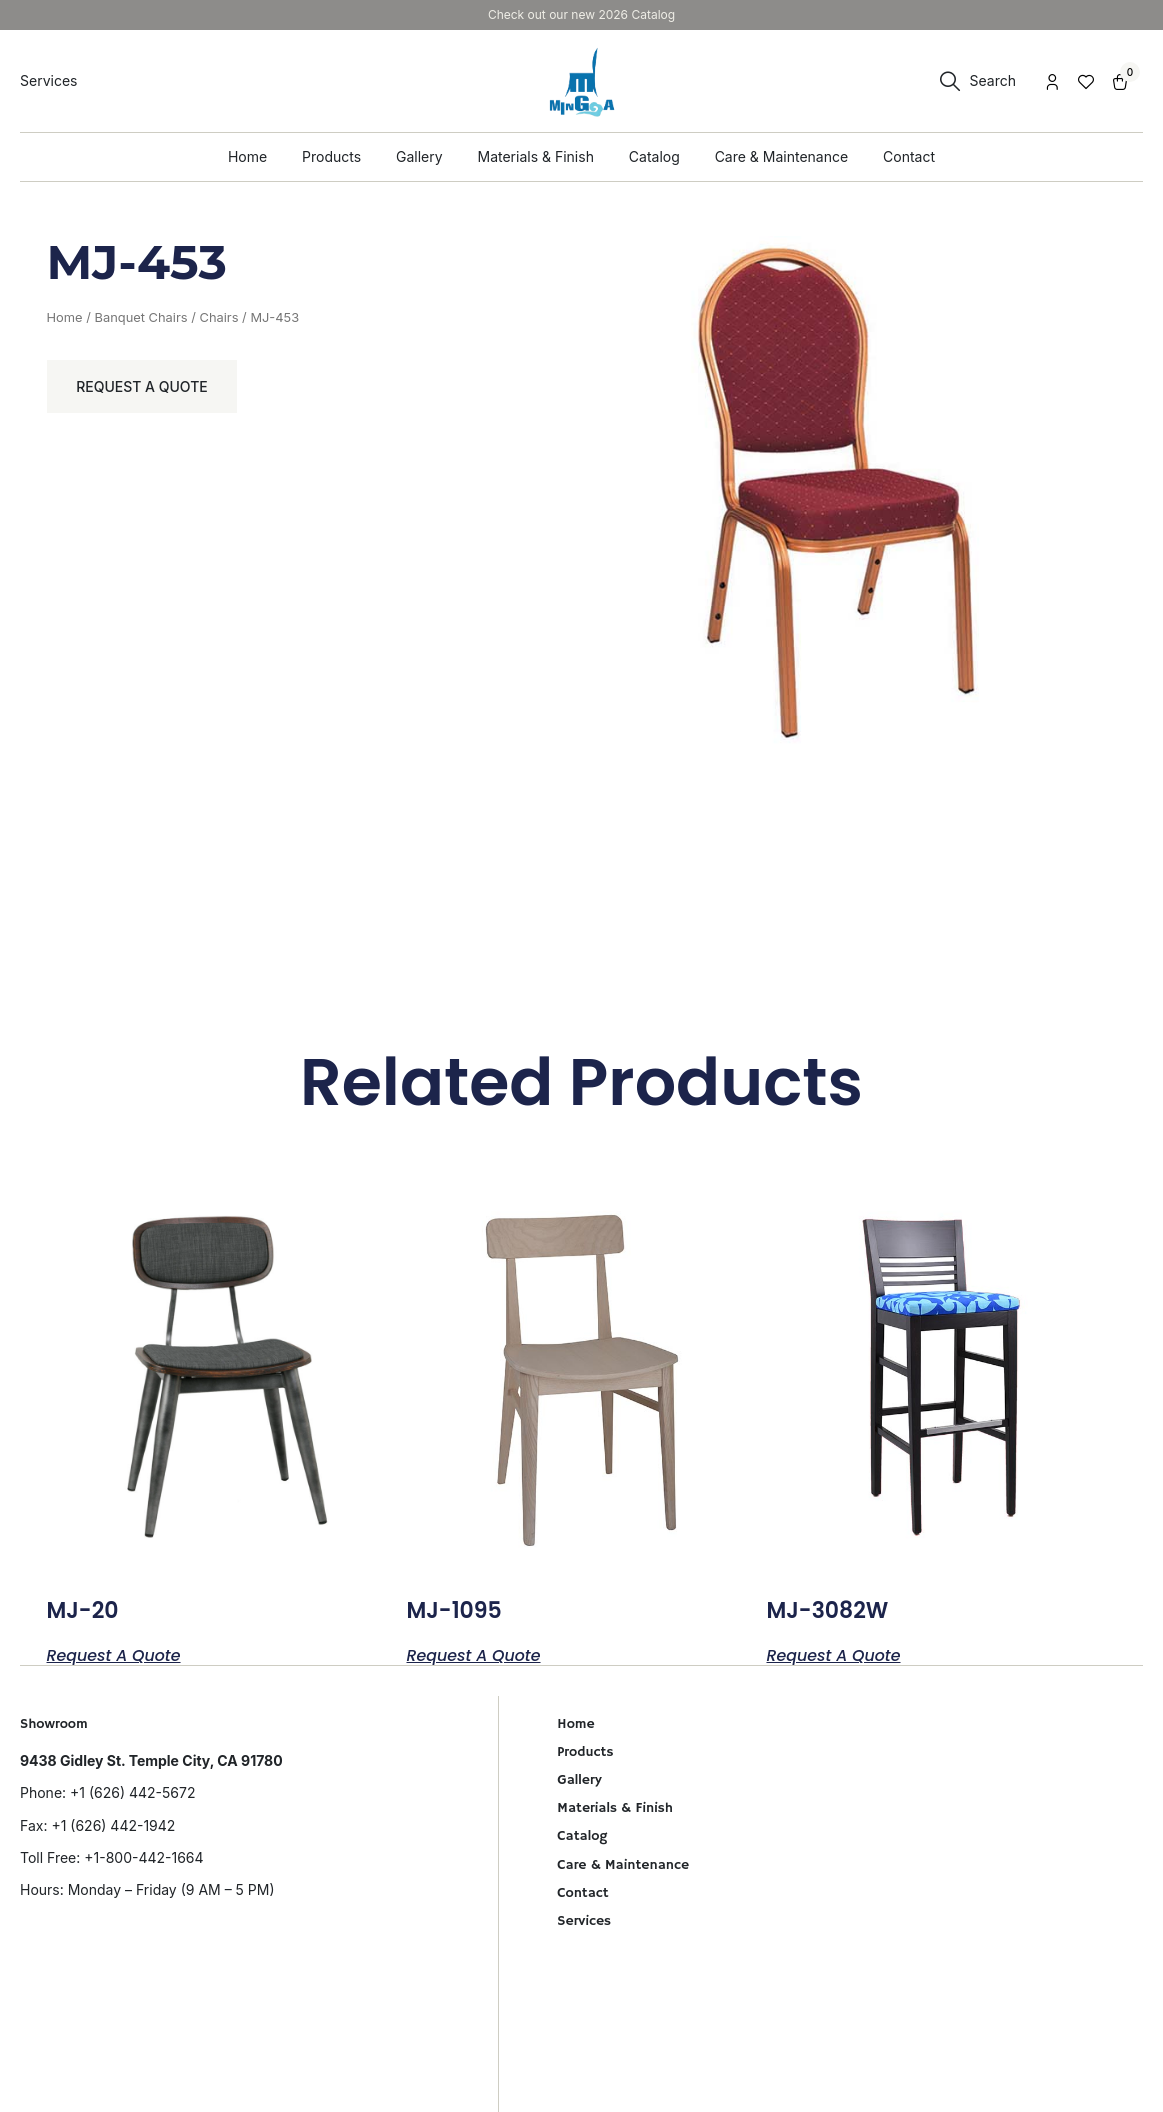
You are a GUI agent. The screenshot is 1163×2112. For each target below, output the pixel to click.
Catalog (582, 1836)
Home (65, 317)
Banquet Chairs (140, 317)
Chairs (218, 317)
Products (585, 1752)
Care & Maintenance (623, 1865)
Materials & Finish (615, 1808)
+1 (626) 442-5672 (132, 1792)
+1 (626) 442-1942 (113, 1825)
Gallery (579, 1780)
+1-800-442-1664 (143, 1857)
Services (584, 1921)
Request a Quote (143, 386)
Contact (582, 1893)
